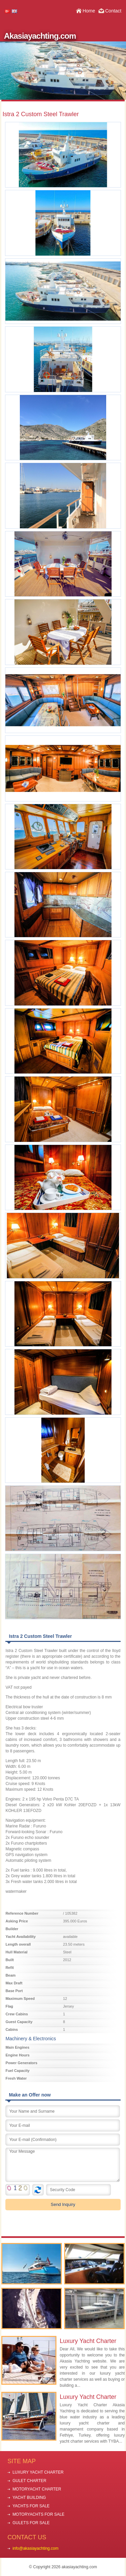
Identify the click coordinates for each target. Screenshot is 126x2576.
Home (89, 10)
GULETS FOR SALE (31, 2522)
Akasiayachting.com (40, 35)
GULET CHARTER (29, 2480)
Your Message (62, 2165)
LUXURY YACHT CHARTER (38, 2472)
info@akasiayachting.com (35, 2548)
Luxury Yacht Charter (88, 2341)
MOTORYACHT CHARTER (36, 2489)
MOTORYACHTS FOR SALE (38, 2514)
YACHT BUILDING (29, 2497)
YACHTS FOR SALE (30, 2506)
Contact (113, 10)
